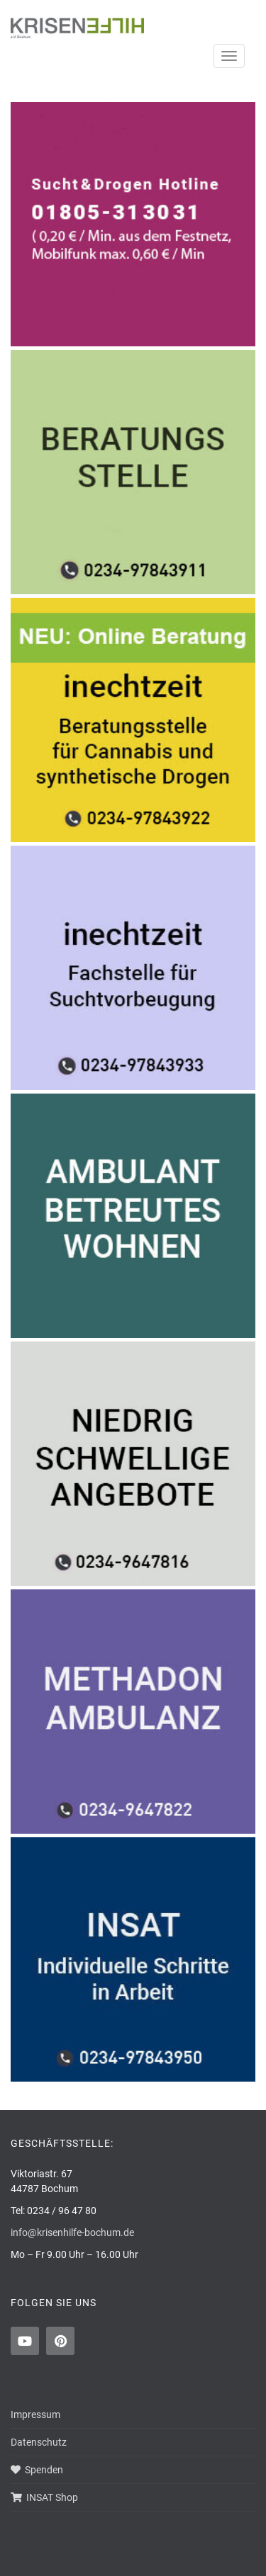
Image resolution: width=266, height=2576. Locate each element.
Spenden (37, 2469)
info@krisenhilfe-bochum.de (72, 2232)
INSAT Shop (44, 2497)
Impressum (35, 2414)
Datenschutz (39, 2442)
